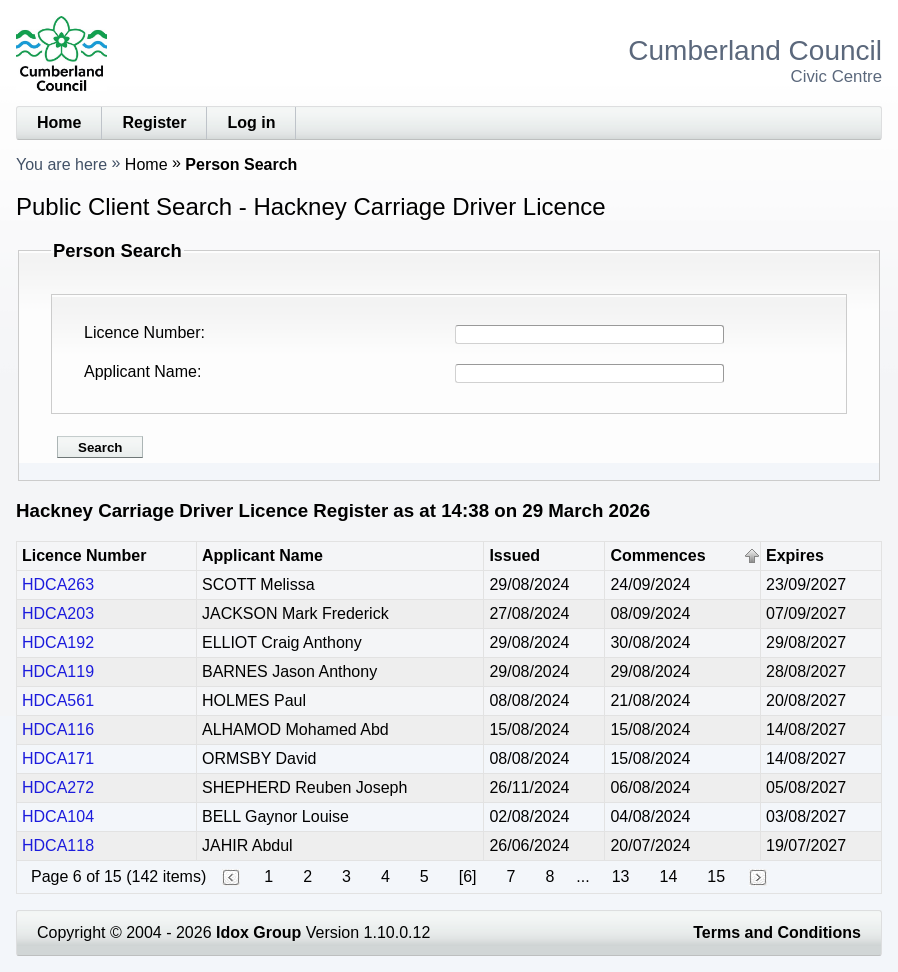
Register (154, 122)
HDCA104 (58, 816)
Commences (657, 555)
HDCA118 (58, 845)
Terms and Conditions (777, 932)
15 (716, 876)
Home (59, 122)
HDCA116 (58, 729)
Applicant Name (140, 371)
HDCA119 (58, 671)
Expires (795, 555)
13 (621, 876)
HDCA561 (58, 700)
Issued (514, 555)
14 (669, 876)
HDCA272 (58, 787)
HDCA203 (58, 613)
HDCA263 (58, 584)
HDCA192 (58, 642)
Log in (251, 122)
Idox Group (258, 932)
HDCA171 (58, 758)
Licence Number (142, 332)
